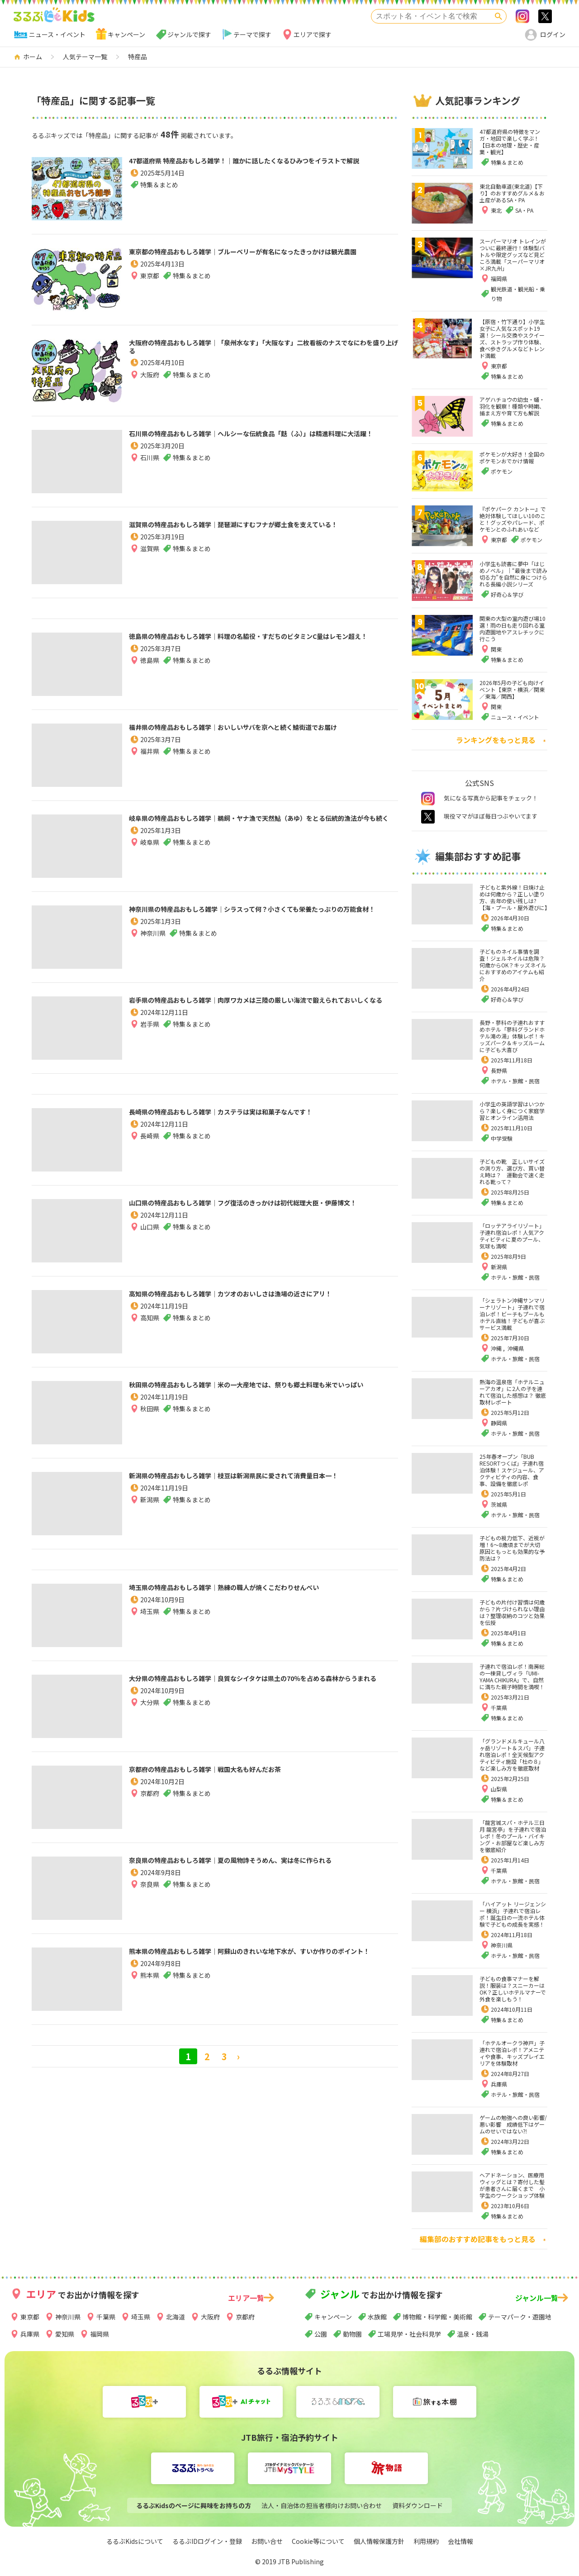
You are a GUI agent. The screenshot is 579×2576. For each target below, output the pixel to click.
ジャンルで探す (189, 34)
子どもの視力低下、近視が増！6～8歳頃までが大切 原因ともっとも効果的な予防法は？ (512, 1548)
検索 (498, 16)
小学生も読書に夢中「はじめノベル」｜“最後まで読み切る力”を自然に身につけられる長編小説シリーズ (513, 574)
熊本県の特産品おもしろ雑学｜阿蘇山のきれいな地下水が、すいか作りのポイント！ (261, 1959)
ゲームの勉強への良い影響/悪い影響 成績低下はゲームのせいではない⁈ (513, 2124)
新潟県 (149, 1515)
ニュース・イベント (57, 34)
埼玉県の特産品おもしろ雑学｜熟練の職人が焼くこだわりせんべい (262, 1595)
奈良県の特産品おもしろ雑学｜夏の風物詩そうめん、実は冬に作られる (262, 1868)
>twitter (545, 16)
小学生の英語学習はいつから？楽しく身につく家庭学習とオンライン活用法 (512, 1110)
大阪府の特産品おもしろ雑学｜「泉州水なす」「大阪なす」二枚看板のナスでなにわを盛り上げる (259, 350)
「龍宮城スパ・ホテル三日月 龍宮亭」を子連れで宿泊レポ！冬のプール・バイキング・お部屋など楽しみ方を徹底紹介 (512, 1836)
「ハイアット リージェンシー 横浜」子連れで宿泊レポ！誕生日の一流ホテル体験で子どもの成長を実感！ (512, 1914)
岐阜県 (149, 857)
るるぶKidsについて (134, 2541)
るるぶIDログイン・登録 (207, 2541)
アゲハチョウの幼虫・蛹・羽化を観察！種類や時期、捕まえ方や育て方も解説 (512, 406)
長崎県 (149, 1151)
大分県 (149, 1718)
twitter (428, 817)
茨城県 (499, 1504)
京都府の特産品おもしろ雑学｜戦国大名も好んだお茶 (243, 1771)
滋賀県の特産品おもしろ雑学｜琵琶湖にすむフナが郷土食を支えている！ (262, 532)
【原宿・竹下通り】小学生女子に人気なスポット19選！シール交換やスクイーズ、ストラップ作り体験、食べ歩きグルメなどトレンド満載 (512, 338)
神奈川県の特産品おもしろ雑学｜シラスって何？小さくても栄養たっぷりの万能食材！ (261, 917)
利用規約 (426, 2541)
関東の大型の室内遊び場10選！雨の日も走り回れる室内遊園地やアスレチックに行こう (512, 628)
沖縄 (497, 1348)
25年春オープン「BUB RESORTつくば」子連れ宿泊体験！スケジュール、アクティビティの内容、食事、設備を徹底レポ (511, 1469)
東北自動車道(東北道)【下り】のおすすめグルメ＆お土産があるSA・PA (512, 193)
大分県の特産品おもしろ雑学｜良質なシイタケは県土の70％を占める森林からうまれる (262, 1686)
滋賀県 (149, 564)
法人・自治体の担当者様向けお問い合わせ (321, 2505)
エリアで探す (313, 34)
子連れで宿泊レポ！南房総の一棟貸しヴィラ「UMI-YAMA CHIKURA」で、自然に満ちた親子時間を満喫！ (512, 1676)
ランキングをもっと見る (496, 739)
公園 (320, 2333)
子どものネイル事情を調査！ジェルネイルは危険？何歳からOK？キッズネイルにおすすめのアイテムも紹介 (512, 965)
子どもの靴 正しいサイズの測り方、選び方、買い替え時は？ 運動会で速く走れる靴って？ (512, 1171)
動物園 (352, 2333)
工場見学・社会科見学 (409, 2333)
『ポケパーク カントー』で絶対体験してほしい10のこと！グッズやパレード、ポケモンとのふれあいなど (512, 519)
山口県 (149, 1242)
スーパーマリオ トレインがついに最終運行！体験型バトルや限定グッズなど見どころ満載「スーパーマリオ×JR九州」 (512, 254)
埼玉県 (149, 1627)
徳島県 (149, 676)
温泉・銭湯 (473, 2333)
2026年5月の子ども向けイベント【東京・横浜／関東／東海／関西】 (512, 689)
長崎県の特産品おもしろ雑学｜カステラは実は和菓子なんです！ (257, 1120)
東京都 (149, 291)
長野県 (499, 1070)
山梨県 (499, 1789)
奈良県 (149, 1900)
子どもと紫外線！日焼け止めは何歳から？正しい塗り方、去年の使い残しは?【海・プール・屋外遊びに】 (514, 897)
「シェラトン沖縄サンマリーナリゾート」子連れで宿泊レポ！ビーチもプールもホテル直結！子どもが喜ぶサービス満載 (512, 1313)
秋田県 (149, 1424)
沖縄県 (516, 1348)
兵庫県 (499, 2084)
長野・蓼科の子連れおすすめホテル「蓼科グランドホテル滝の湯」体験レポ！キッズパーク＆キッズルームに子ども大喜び (512, 1036)
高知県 (149, 1333)
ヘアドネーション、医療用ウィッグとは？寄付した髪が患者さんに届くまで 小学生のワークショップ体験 (512, 2185)
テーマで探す (252, 34)
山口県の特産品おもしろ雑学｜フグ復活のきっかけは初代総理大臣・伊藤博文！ (261, 1211)
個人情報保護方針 (379, 2541)
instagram (428, 798)
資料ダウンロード (417, 2505)
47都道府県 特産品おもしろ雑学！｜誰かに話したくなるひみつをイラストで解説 (259, 168)
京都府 (149, 1797)
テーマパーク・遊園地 (519, 2316)
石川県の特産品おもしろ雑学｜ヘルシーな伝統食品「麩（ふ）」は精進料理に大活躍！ (262, 441)
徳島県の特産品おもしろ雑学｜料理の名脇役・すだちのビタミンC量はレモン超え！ (262, 644)
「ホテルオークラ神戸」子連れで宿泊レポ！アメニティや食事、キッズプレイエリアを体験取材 (512, 2053)
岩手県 (149, 1039)
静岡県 (499, 1423)
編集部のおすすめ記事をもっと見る (478, 2238)
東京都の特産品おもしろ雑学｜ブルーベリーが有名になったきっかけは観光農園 (262, 259)
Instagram (522, 16)
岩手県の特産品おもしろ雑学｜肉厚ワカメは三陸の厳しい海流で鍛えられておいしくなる (262, 1008)
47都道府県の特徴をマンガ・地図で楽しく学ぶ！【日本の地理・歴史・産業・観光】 (509, 142)
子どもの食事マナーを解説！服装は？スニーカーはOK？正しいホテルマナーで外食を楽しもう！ (512, 1989)
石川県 (149, 473)
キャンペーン (126, 34)
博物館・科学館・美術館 (437, 2316)
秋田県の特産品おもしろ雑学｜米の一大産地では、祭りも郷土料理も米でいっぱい (262, 1392)
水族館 (377, 2316)
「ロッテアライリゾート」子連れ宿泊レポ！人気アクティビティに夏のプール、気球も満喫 (512, 1236)
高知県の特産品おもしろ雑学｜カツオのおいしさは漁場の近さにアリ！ (262, 1301)
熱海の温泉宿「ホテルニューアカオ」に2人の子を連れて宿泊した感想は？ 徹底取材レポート (512, 1392)
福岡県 (99, 2333)
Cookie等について (318, 2541)
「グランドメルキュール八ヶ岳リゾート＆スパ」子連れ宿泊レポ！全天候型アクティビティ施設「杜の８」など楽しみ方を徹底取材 (512, 1754)
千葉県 (499, 1707)
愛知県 (64, 2333)
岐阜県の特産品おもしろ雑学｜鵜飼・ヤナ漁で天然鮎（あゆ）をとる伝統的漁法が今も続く (262, 826)
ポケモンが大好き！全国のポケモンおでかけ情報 (512, 457)
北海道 (175, 2316)
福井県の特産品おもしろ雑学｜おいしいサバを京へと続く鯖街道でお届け (261, 735)
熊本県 (149, 1990)
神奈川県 (153, 948)
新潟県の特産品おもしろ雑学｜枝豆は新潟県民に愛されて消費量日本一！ (261, 1483)
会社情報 (460, 2541)
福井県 (149, 766)
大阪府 (149, 382)
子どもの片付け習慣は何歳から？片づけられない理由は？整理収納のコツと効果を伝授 (512, 1612)
